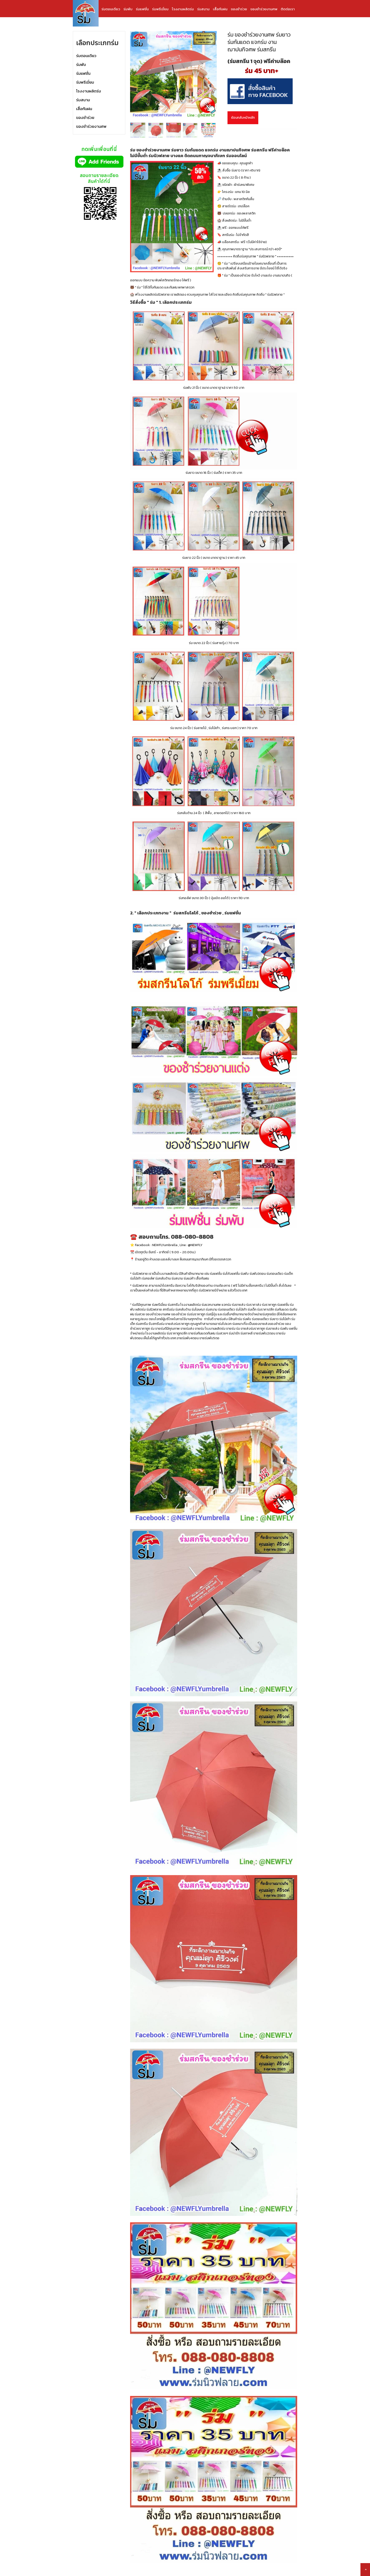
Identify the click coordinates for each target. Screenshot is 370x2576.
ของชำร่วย (239, 9)
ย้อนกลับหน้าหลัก (243, 117)
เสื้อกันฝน (220, 9)
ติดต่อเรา (288, 9)
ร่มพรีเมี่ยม (160, 9)
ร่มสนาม (203, 9)
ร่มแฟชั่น (142, 9)
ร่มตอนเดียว (110, 9)
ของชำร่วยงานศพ (263, 9)
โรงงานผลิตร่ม (183, 9)
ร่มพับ (127, 9)
